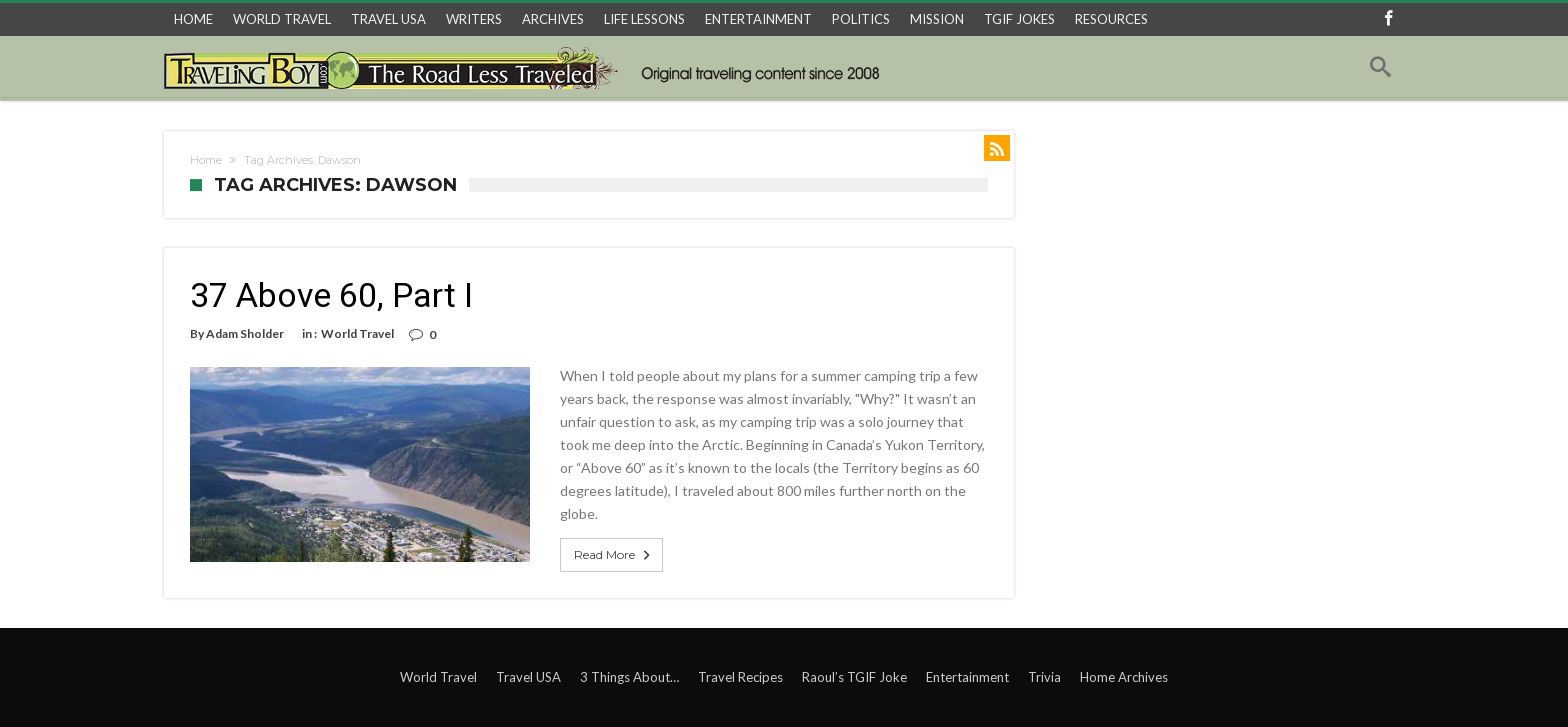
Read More (614, 555)
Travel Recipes (740, 677)
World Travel (357, 333)
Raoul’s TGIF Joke (854, 677)
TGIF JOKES (1019, 19)
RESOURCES (1111, 19)
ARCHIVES (553, 19)
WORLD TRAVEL (282, 19)
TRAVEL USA (388, 19)
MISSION (937, 19)
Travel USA (528, 677)
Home (206, 160)
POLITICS (861, 19)
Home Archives (1124, 677)
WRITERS (474, 19)
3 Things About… (629, 677)
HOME (193, 19)
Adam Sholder (245, 333)
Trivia (1044, 677)
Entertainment (967, 677)
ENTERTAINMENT (758, 19)
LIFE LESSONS (644, 19)
